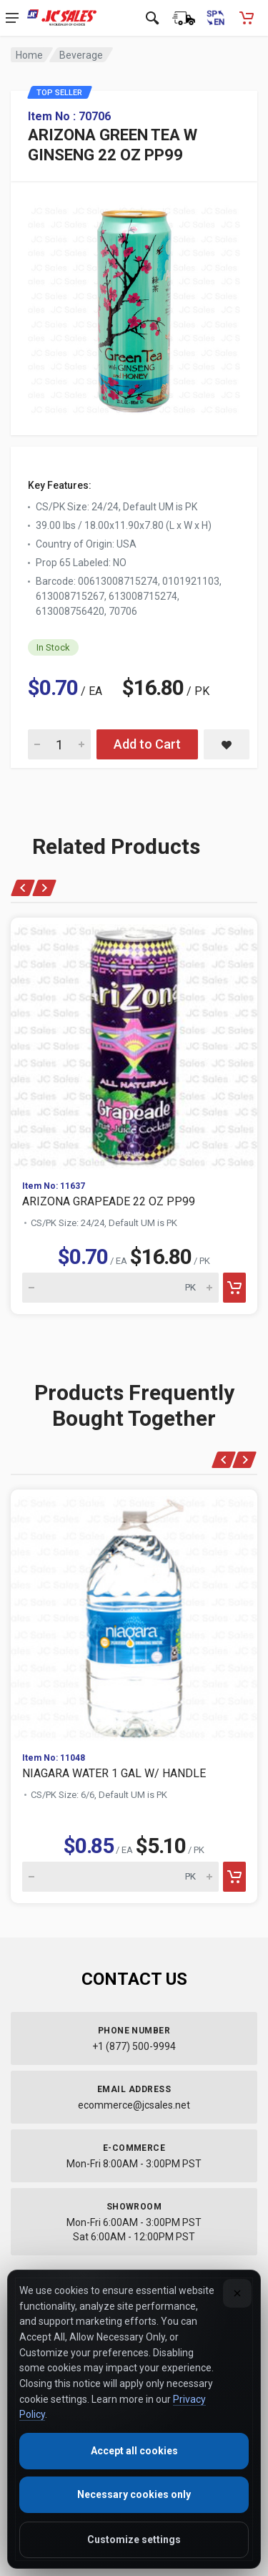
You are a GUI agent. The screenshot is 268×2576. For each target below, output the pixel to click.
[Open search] (152, 18)
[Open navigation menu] (12, 18)
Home (29, 55)
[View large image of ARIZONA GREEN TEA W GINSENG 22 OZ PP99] (134, 306)
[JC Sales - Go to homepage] (62, 18)
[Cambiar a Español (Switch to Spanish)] (215, 18)
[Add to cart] (234, 1288)
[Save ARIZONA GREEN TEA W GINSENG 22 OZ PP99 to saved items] (226, 744)
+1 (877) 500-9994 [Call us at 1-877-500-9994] (134, 2046)
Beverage (81, 55)
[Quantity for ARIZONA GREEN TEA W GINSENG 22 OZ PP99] (59, 744)
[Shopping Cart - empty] (246, 18)
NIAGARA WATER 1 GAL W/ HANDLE (114, 1773)
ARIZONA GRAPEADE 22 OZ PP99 (108, 1201)
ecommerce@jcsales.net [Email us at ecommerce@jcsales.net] (134, 2105)
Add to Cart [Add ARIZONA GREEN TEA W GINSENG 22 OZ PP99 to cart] (147, 744)
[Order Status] (183, 18)
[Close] (237, 2293)
